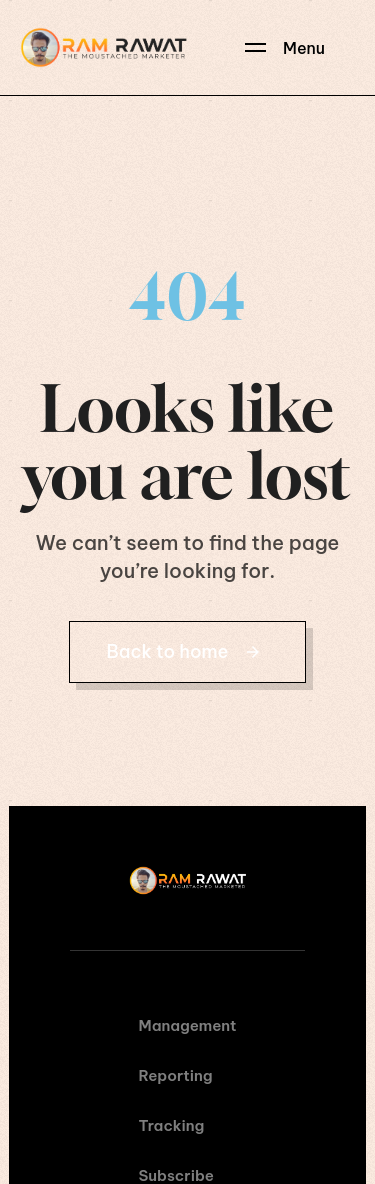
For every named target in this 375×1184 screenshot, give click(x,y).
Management (188, 1025)
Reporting (176, 1075)
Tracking (172, 1125)
